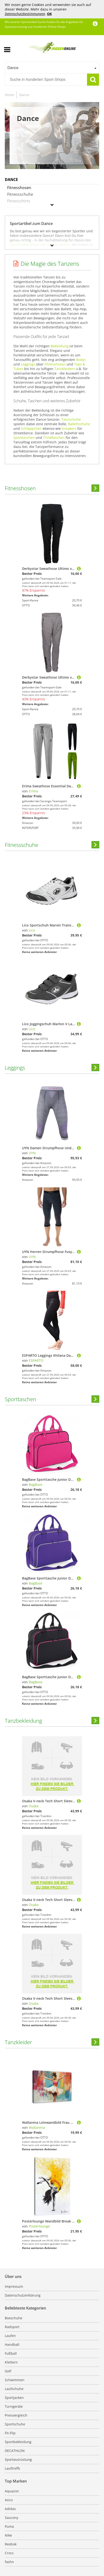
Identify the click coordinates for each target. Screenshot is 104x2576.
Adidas (10, 2508)
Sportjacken (14, 2397)
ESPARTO (36, 1360)
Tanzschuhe (71, 419)
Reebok (11, 2544)
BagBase (35, 1484)
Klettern (11, 2362)
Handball (12, 2344)
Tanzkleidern (64, 368)
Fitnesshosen (55, 364)
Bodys (81, 359)
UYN (32, 1153)
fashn (9, 2562)
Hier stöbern (95, 489)
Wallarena (37, 2127)
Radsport (12, 2327)
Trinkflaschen (54, 437)
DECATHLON (15, 2450)
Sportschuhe (15, 2424)
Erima (33, 791)
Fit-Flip (10, 2433)
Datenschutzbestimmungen (25, 13)
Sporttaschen (24, 437)
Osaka (34, 1806)
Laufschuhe (14, 2388)
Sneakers (69, 428)
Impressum (14, 2286)
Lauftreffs (12, 2468)
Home (9, 95)
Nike (8, 2535)
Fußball (11, 2353)
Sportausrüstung (18, 2459)
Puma (9, 2526)
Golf (8, 2371)
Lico (32, 930)
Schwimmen (14, 2380)
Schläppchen (31, 428)
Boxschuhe (13, 2318)
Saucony (11, 2517)
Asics (9, 2500)
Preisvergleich (16, 2415)
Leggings (28, 364)
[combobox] (52, 68)
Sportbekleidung (18, 2442)
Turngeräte (14, 2406)
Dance (24, 95)
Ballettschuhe (79, 424)
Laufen (10, 2335)
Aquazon (12, 2491)
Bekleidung (60, 346)
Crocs (9, 2553)
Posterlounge (39, 2226)
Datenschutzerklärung (22, 2295)
